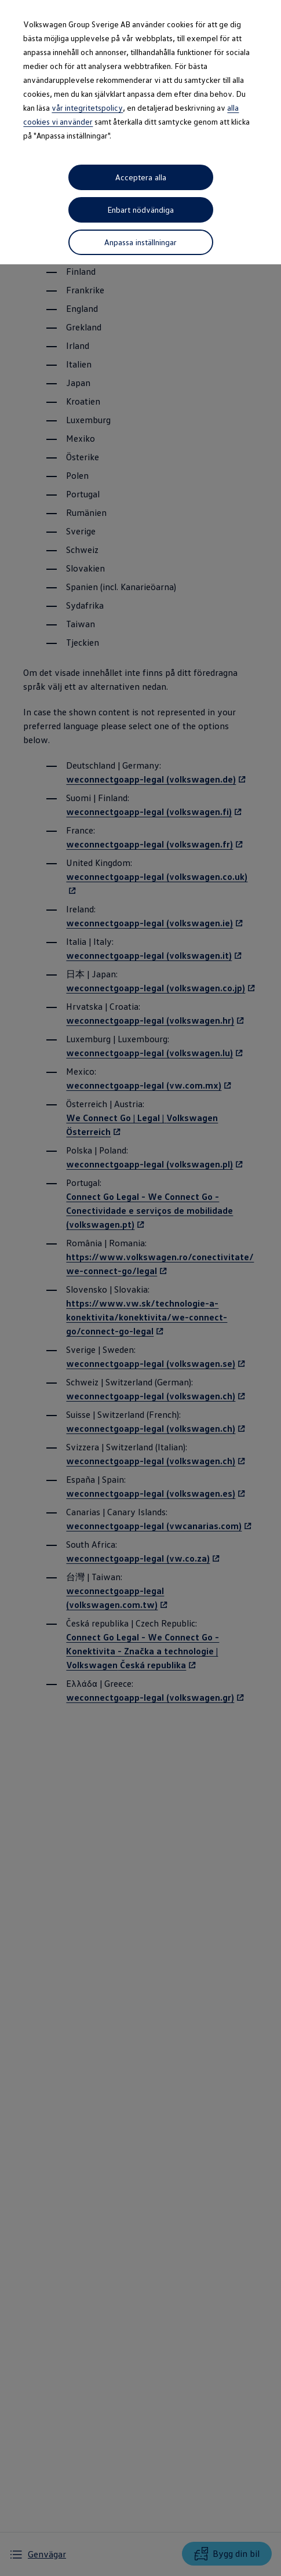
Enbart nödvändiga (141, 212)
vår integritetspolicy (87, 107)
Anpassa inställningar (140, 247)
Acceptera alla (141, 177)
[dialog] (140, 1288)
